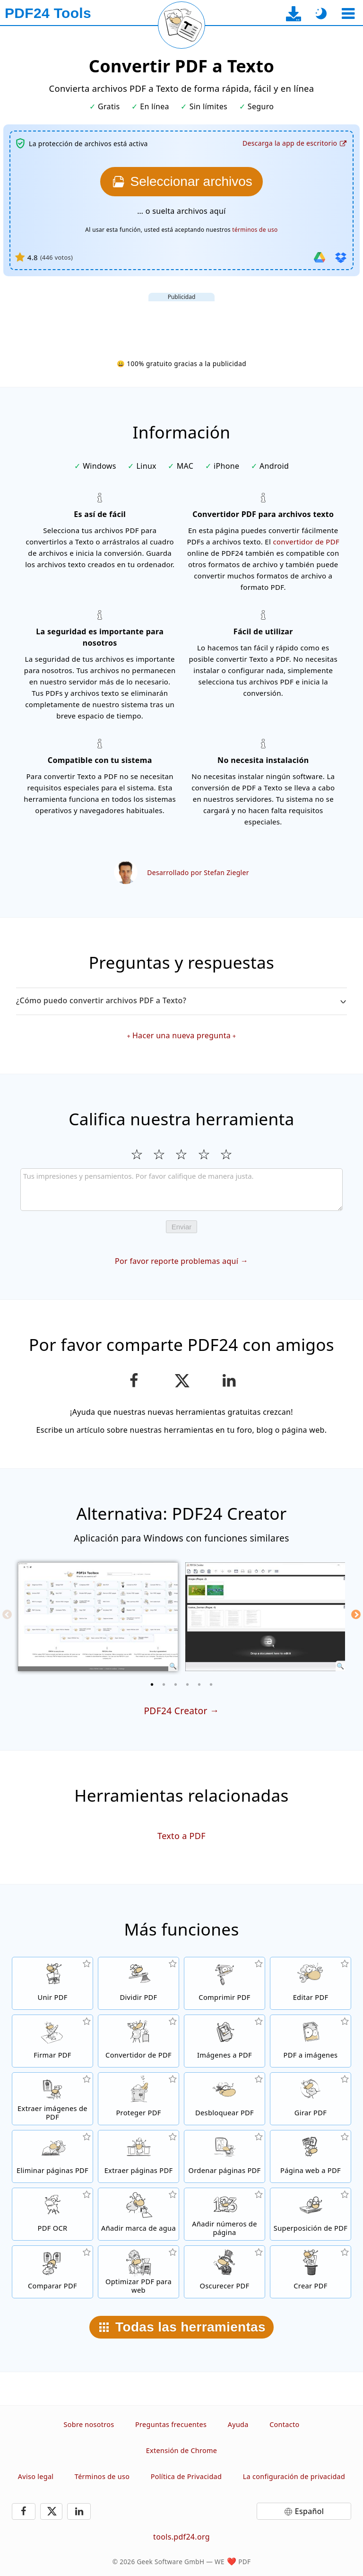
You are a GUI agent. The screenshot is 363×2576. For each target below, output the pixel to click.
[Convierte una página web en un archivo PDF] (310, 2156)
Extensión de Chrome (181, 2450)
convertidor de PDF (306, 541)
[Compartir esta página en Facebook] (134, 1381)
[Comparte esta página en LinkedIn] (229, 1381)
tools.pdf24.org (181, 2537)
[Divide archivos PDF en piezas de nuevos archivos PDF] (138, 1983)
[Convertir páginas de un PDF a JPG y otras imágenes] (310, 2041)
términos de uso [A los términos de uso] (254, 230)
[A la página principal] (48, 13)
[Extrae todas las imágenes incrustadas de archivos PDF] (52, 2098)
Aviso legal (36, 2476)
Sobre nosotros (88, 2424)
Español (309, 2511)
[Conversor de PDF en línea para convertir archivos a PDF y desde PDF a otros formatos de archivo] (138, 2041)
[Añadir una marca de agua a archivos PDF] (138, 2214)
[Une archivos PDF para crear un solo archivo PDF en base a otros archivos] (52, 1983)
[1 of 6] (152, 1684)
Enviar (182, 1227)
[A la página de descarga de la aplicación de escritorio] (293, 13)
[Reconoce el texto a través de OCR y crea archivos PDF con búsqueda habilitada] (52, 2214)
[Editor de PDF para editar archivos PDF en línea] (310, 1983)
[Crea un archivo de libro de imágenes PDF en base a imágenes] (224, 2041)
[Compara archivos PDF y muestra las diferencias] (52, 2271)
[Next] (356, 1614)
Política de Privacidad (186, 2476)
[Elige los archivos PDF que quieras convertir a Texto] (181, 181)
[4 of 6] (187, 1684)
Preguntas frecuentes (171, 2424)
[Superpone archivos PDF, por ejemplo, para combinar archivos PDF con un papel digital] (310, 2214)
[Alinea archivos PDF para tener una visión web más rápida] (138, 2271)
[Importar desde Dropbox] (340, 257)
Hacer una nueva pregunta (181, 1035)
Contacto (284, 2424)
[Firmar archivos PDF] (52, 2041)
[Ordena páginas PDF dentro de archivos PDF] (224, 2156)
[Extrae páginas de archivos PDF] (138, 2156)
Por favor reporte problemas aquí (176, 1261)
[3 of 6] (176, 1684)
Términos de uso (102, 2476)
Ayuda (238, 2424)
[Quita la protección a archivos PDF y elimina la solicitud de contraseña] (224, 2098)
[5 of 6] (199, 1684)
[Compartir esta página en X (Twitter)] (181, 1381)
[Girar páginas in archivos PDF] (310, 2098)
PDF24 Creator (175, 1710)
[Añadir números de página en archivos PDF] (224, 2214)
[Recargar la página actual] (181, 25)
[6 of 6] (211, 1684)
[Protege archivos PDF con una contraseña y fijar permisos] (138, 2098)
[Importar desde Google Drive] (319, 257)
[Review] (181, 1189)
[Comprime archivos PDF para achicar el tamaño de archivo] (224, 1983)
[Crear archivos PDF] (310, 2271)
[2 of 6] (164, 1684)
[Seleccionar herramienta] (348, 13)
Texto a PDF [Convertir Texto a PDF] (181, 1835)
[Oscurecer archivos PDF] (224, 2271)
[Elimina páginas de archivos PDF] (52, 2156)
